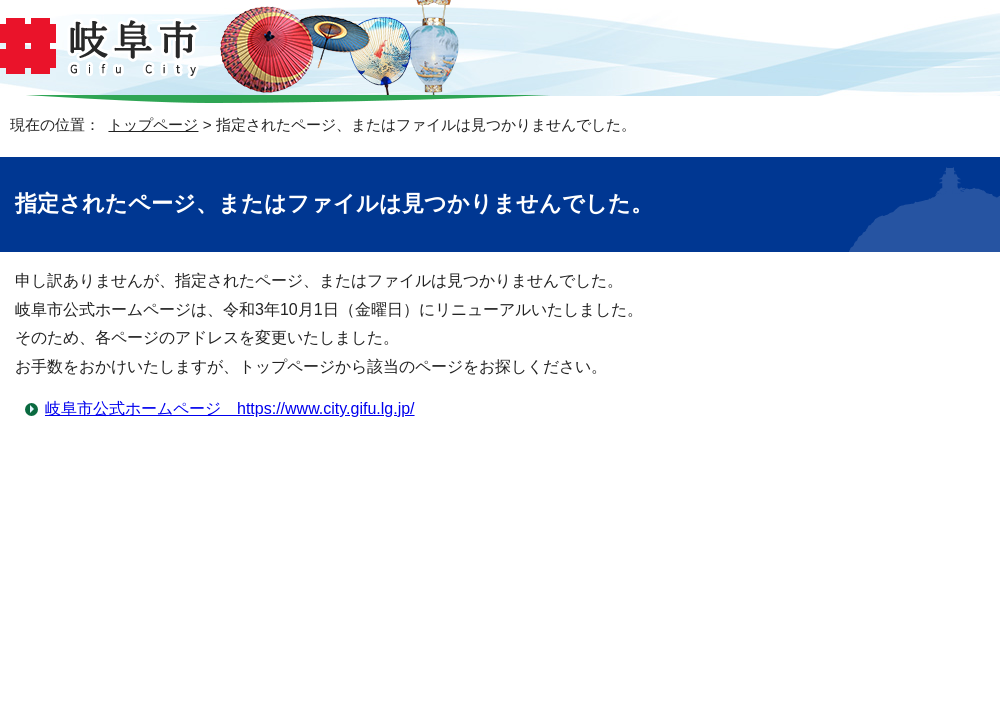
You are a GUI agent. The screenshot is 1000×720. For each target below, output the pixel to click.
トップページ (153, 124)
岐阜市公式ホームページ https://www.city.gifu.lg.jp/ (230, 408)
